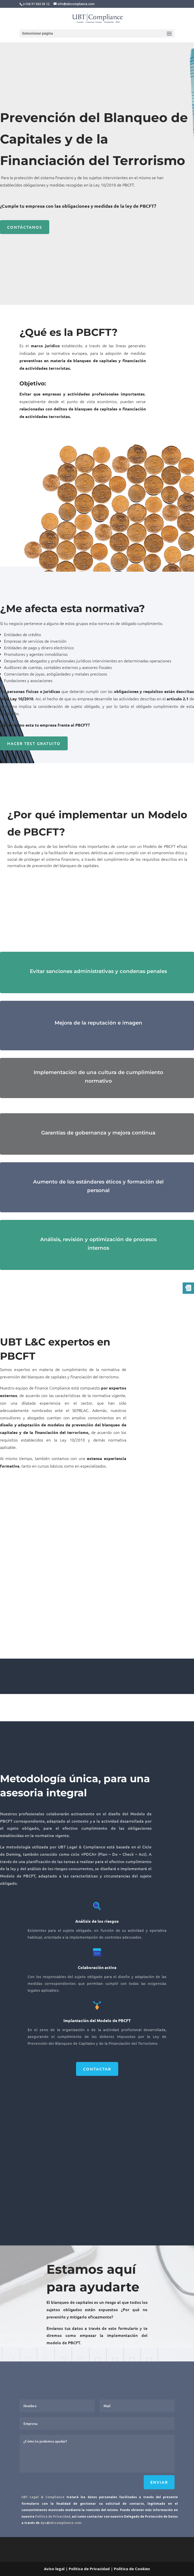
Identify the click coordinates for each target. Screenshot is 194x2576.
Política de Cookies (132, 2568)
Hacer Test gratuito (34, 743)
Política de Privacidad (52, 2516)
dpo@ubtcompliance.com (60, 2523)
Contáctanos (24, 227)
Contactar (97, 2069)
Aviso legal (54, 2568)
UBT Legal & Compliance (42, 2497)
